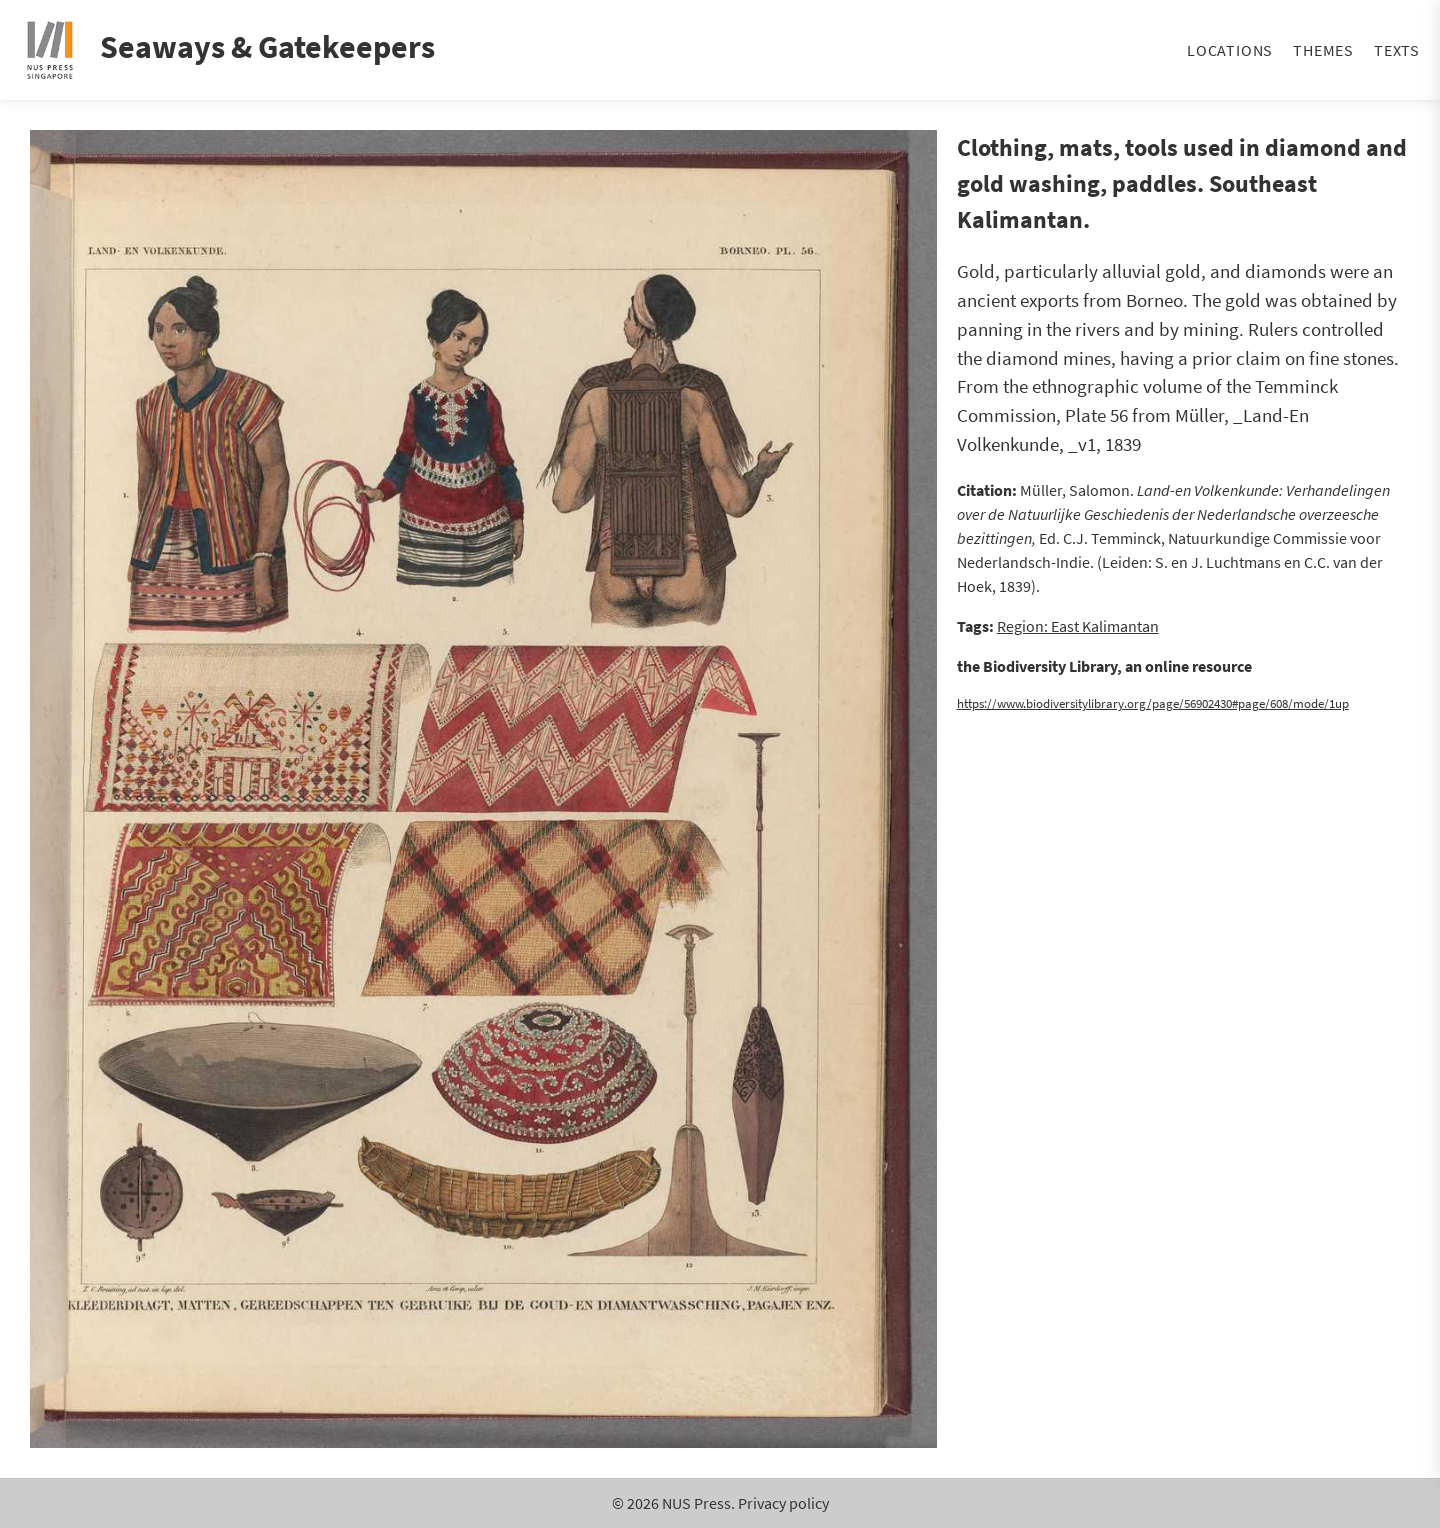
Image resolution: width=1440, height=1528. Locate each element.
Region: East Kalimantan (1078, 626)
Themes (1323, 50)
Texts (1397, 50)
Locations (1230, 50)
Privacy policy (783, 1503)
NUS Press (696, 1503)
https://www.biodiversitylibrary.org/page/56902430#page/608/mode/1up (1153, 703)
